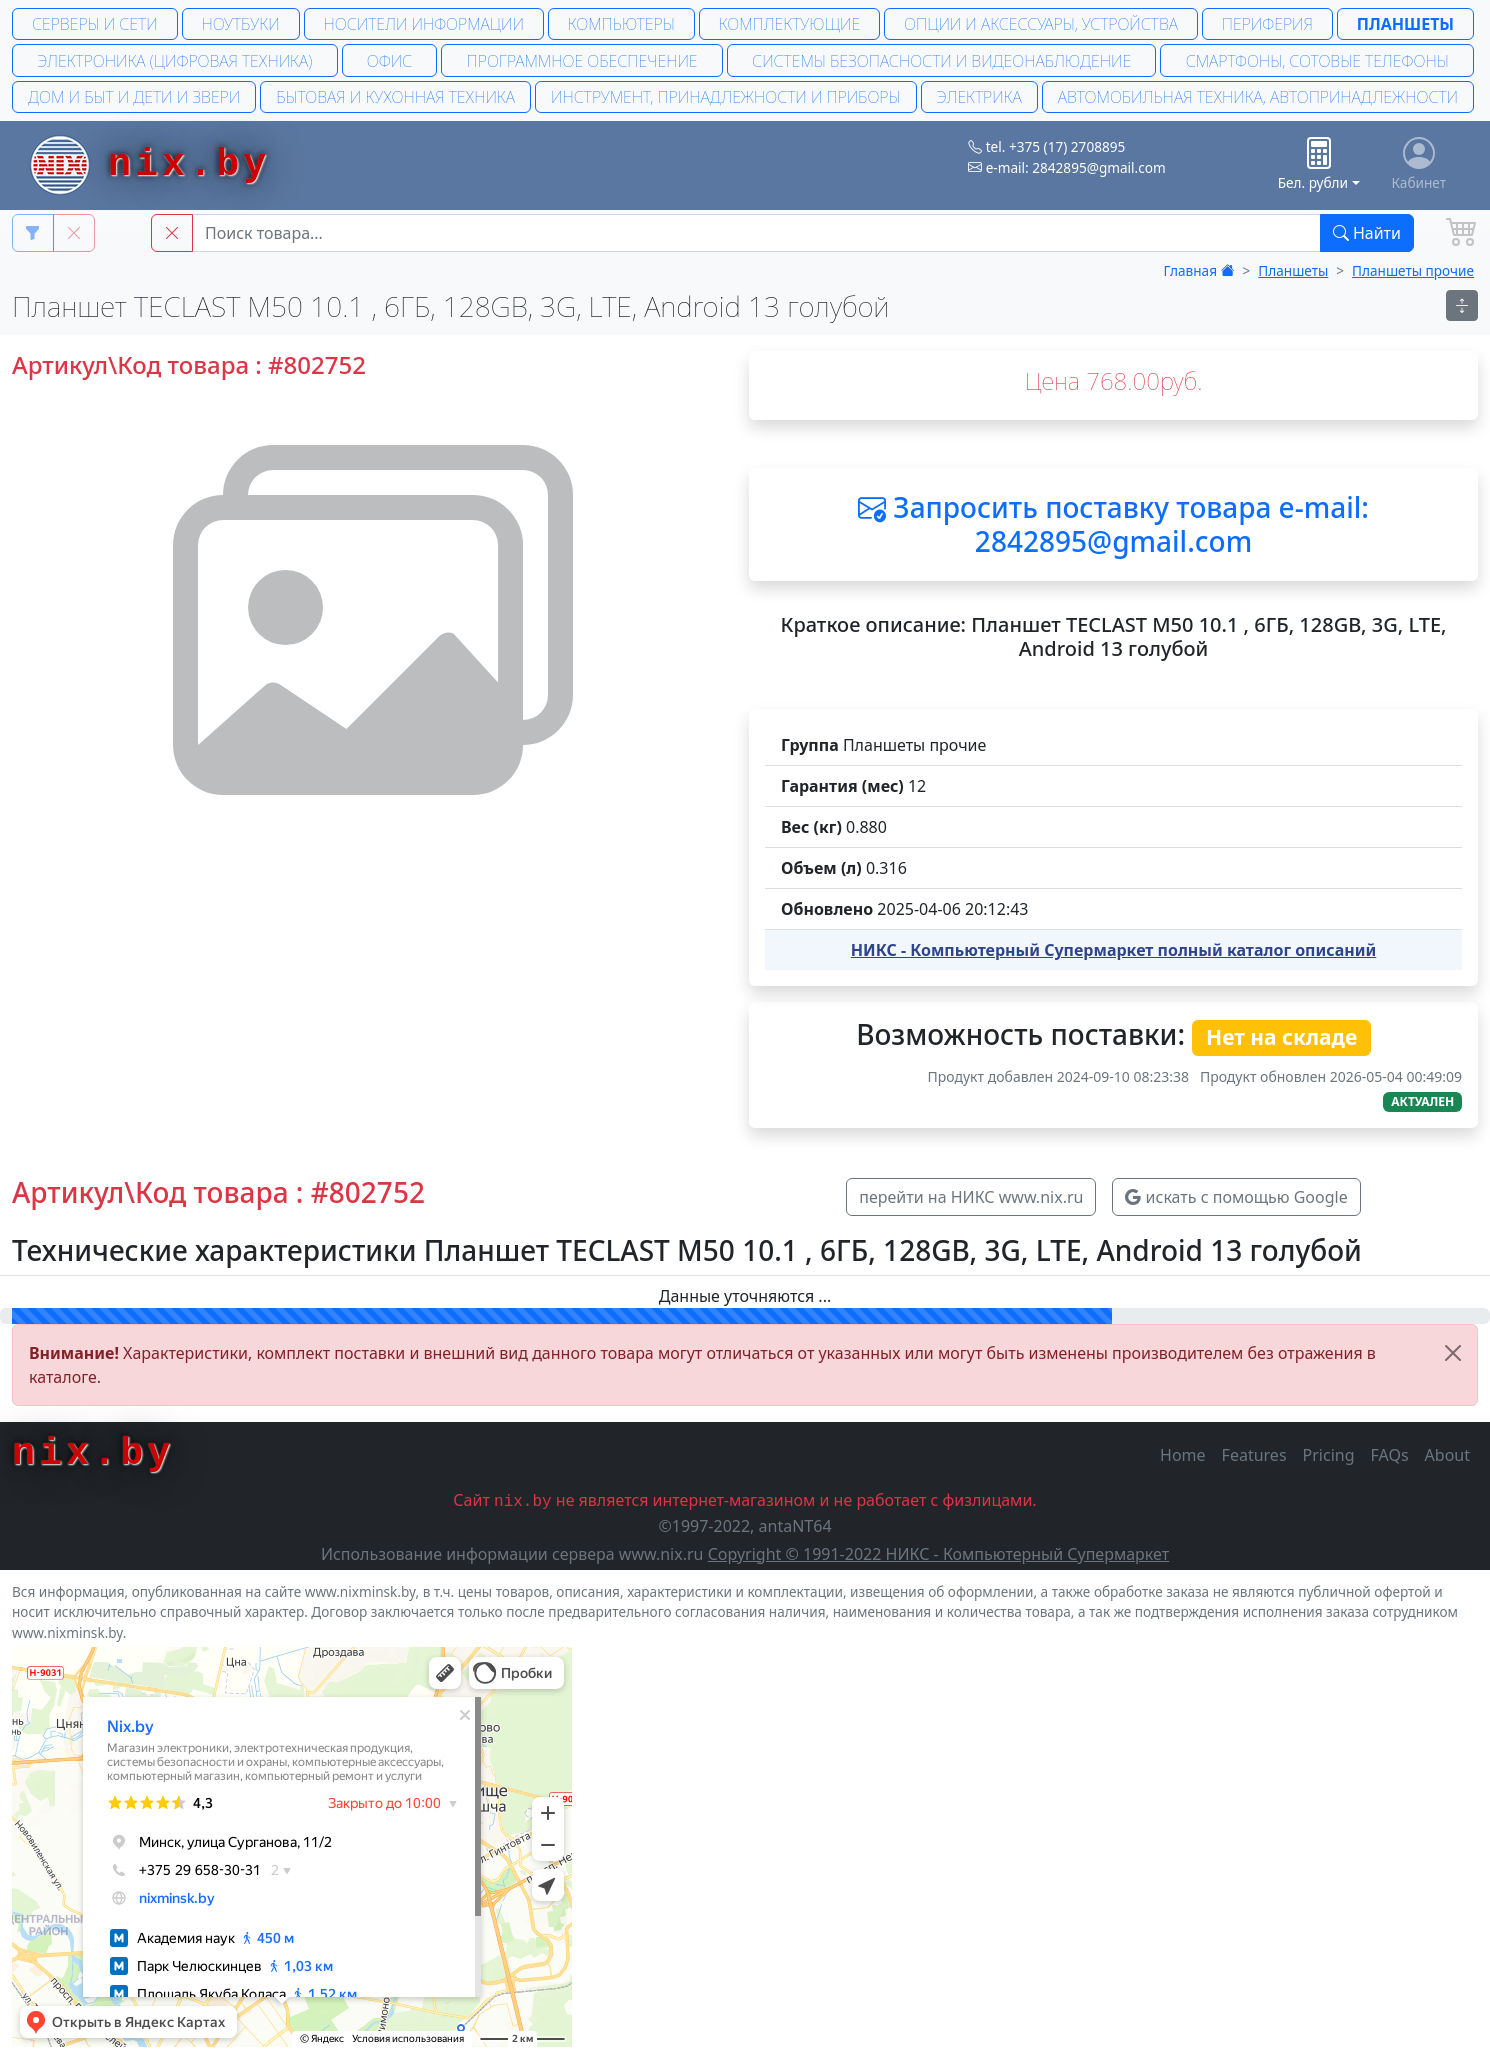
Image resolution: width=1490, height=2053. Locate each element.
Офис (389, 61)
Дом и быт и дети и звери (134, 97)
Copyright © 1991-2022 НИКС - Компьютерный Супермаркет (938, 1554)
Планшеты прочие (1413, 270)
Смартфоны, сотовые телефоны (1317, 61)
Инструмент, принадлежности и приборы (725, 97)
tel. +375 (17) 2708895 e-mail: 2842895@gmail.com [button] (1067, 156)
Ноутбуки (240, 24)
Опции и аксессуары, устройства (1041, 24)
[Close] (1453, 1353)
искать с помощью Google (1236, 1197)
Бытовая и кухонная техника (395, 97)
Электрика (979, 97)
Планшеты (1405, 24)
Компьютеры (621, 24)
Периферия (1267, 24)
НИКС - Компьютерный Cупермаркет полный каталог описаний (1114, 950)
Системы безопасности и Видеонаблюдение (941, 61)
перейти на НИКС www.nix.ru (971, 1197)
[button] (172, 233)
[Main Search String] (756, 233)
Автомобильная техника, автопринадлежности (1258, 97)
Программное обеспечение (582, 61)
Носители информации (424, 24)
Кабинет (1419, 164)
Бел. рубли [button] (1313, 164)
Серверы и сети (95, 24)
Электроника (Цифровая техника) (174, 61)
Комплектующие (790, 24)
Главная (1199, 270)
